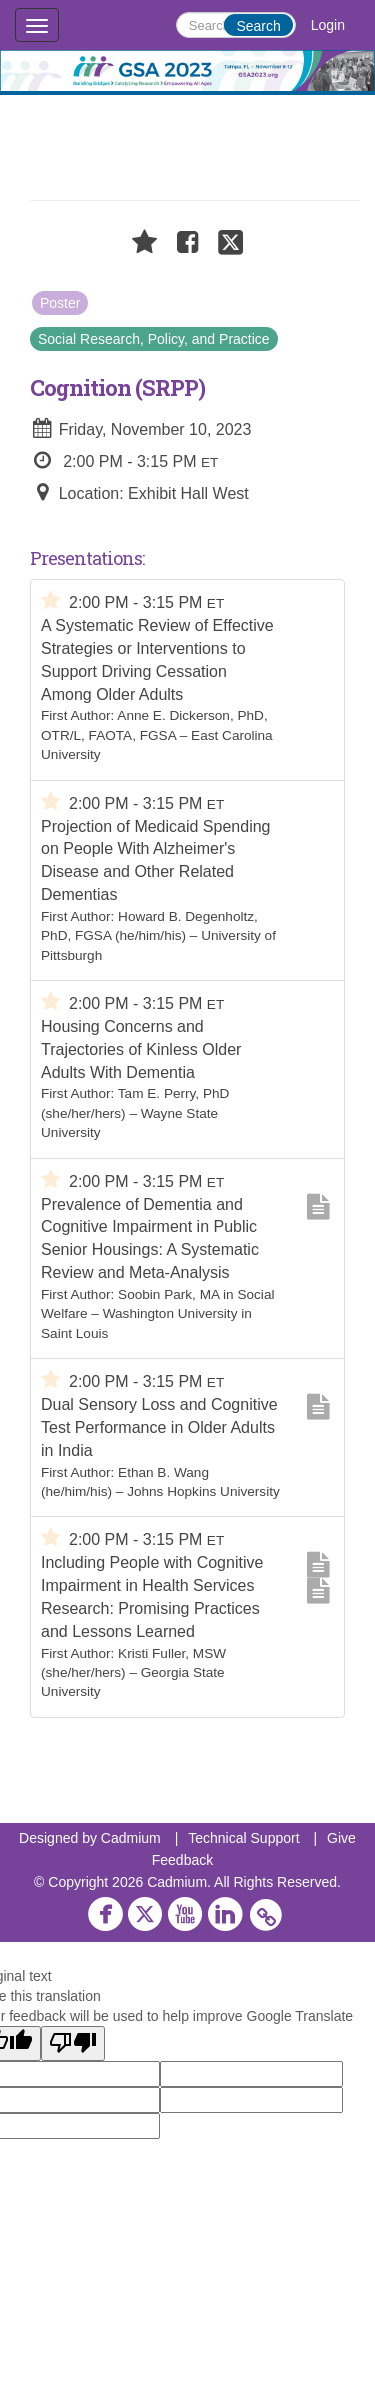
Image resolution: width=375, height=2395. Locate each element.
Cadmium (131, 1838)
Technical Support (243, 1838)
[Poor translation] (73, 2043)
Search (258, 26)
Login (328, 25)
